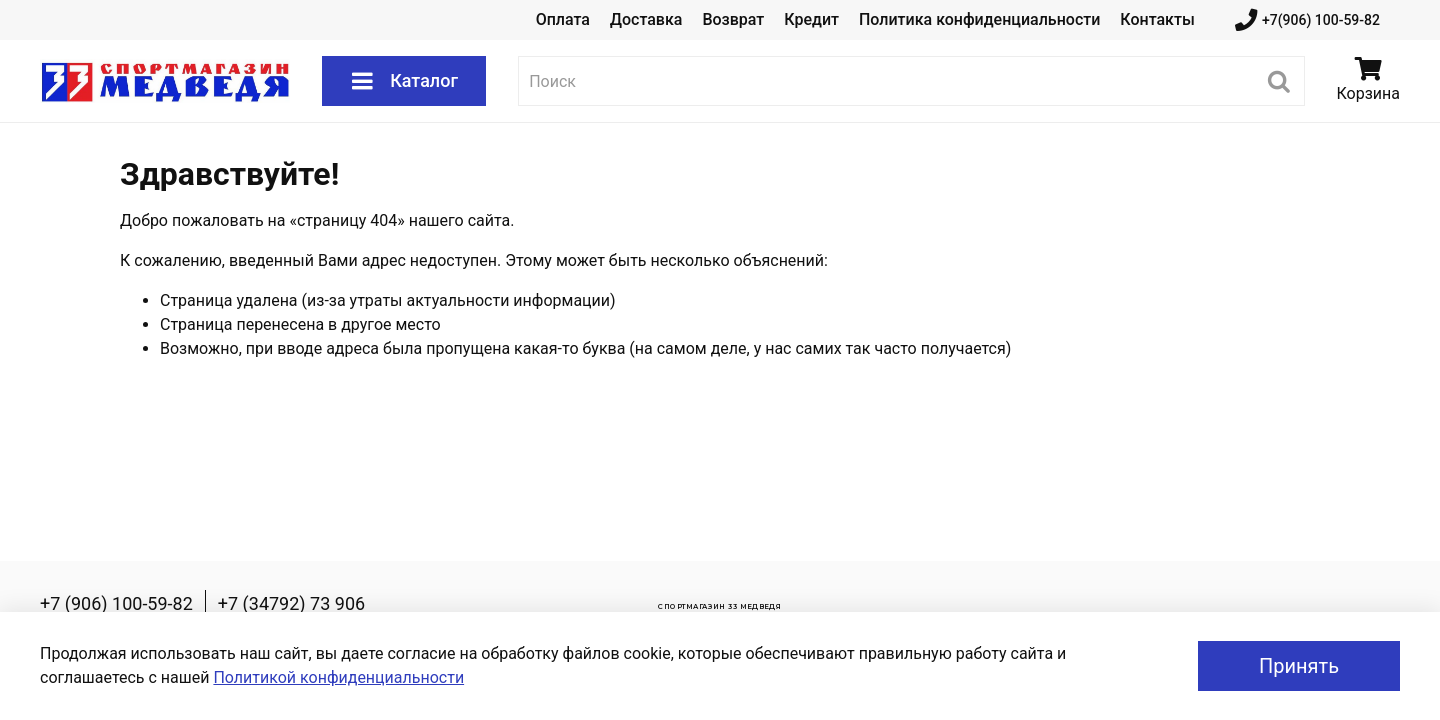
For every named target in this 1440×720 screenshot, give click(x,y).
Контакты (1157, 19)
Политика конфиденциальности (979, 19)
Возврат (733, 19)
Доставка (646, 19)
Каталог (404, 81)
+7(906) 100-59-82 (1307, 20)
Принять (1299, 666)
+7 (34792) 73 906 (291, 603)
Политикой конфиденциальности (338, 677)
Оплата (563, 19)
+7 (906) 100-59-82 (116, 603)
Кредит (811, 19)
